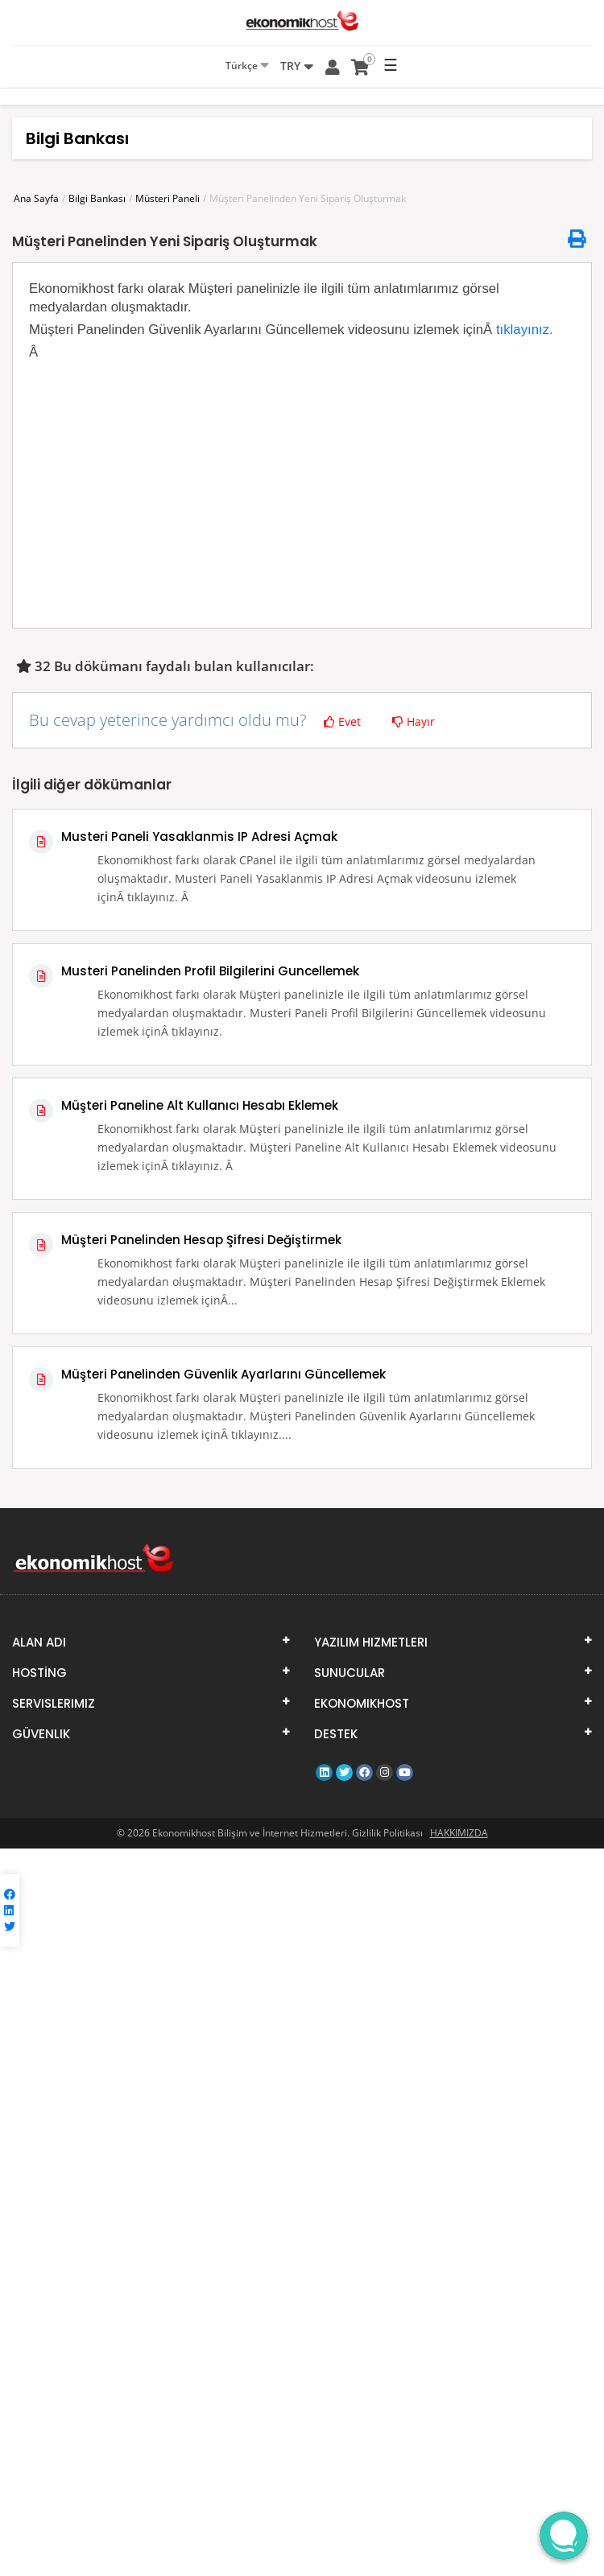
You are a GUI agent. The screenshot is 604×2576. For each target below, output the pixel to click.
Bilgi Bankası (97, 198)
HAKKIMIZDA (459, 1833)
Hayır (413, 721)
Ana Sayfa (36, 198)
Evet (342, 721)
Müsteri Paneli (167, 198)
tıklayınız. (524, 329)
